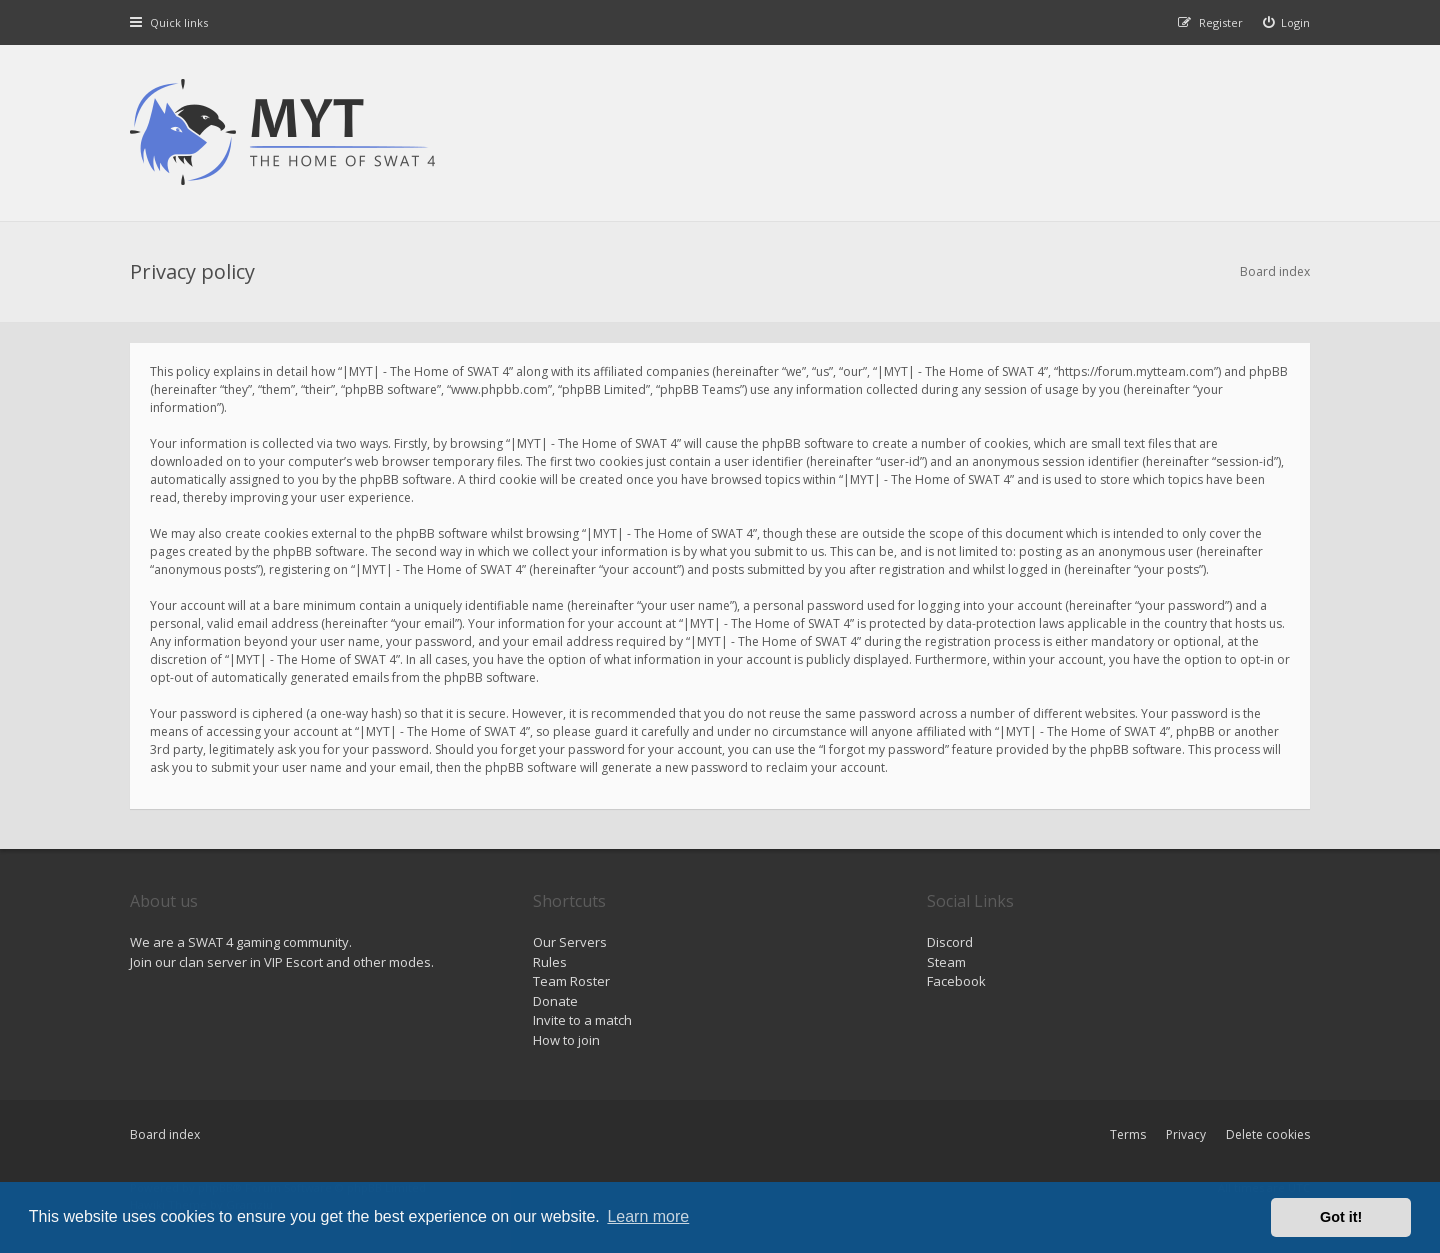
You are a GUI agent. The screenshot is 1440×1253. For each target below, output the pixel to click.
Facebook (956, 981)
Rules (550, 962)
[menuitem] (1287, 22)
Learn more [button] (648, 1216)
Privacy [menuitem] (1186, 1134)
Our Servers (570, 942)
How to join (566, 1040)
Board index (165, 1134)
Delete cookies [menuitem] (1268, 1134)
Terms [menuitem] (1128, 1134)
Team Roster (571, 981)
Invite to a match (582, 1020)
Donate (555, 1001)
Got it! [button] (1341, 1217)
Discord (950, 942)
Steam (946, 962)
